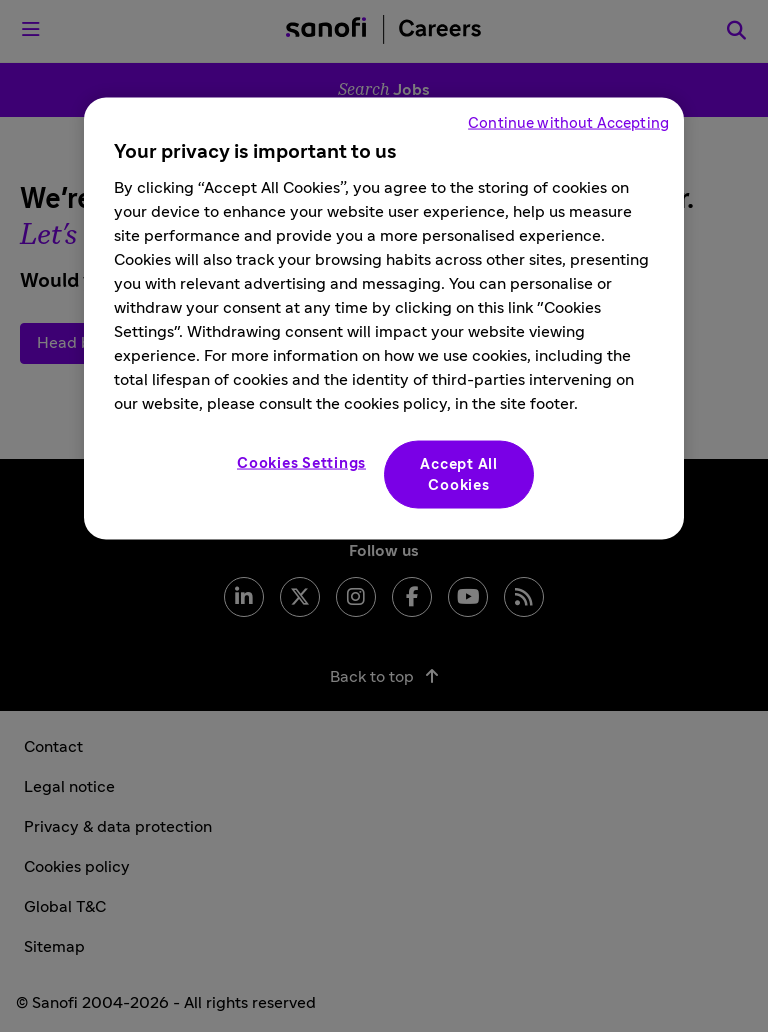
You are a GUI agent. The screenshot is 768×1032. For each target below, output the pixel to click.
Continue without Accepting (568, 122)
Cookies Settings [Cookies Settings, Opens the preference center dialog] (301, 462)
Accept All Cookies (459, 474)
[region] (384, 318)
